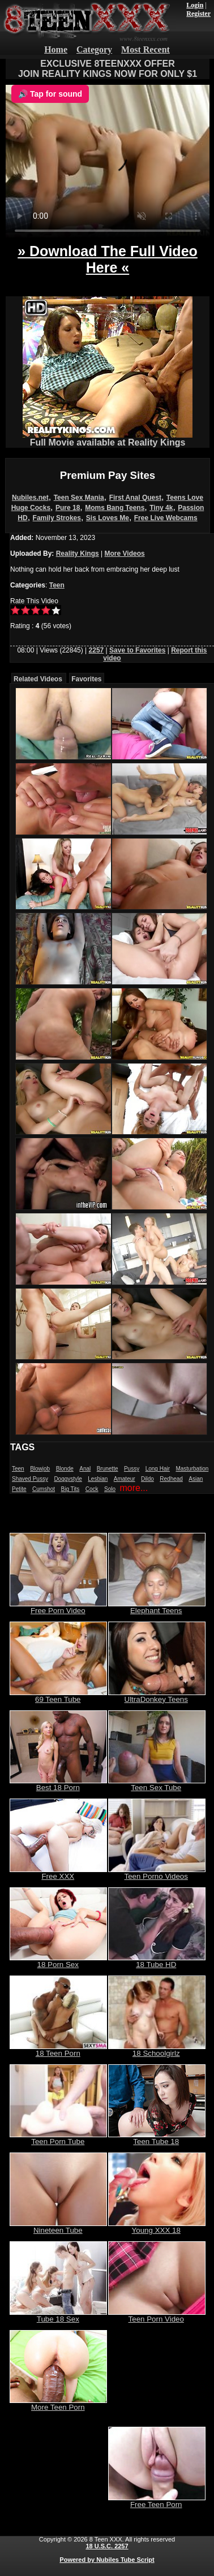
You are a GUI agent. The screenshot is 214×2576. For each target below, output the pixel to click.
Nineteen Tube (58, 2226)
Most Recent (145, 49)
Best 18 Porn (58, 1784)
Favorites (86, 679)
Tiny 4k (161, 508)
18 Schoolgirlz (157, 2050)
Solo (109, 1489)
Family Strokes (57, 518)
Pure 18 (67, 508)
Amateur (124, 1479)
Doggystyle (68, 1479)
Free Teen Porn (157, 2501)
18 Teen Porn (58, 2050)
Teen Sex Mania (79, 498)
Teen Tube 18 (157, 2138)
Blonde (65, 1469)
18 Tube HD (157, 1961)
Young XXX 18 (157, 2226)
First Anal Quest (135, 498)
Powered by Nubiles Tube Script (106, 2559)
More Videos (125, 553)
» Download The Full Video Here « (108, 259)
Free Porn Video (58, 1607)
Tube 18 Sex (58, 2315)
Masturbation (192, 1469)
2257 (96, 650)
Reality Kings (77, 553)
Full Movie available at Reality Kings (107, 438)
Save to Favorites (137, 650)
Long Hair (157, 1469)
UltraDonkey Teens (157, 1696)
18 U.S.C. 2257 (106, 2546)
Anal (85, 1469)
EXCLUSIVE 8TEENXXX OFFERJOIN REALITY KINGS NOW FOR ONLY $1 (107, 69)
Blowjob (40, 1469)
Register (198, 14)
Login (194, 5)
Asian (196, 1479)
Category (94, 49)
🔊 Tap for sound (50, 93)
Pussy (131, 1469)
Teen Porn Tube (58, 2138)
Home (55, 49)
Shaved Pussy (30, 1479)
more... (133, 1488)
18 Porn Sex (58, 1961)
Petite (19, 1489)
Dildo (147, 1479)
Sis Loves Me (107, 518)
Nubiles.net (30, 498)
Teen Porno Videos (157, 1873)
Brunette (107, 1469)
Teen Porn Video (157, 2315)
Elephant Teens (157, 1607)
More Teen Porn (58, 2403)
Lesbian (98, 1479)
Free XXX (58, 1873)
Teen (57, 585)
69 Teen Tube (58, 1696)
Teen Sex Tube (157, 1784)
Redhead (171, 1479)
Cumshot (43, 1489)
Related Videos (38, 679)
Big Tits (70, 1489)
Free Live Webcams (166, 518)
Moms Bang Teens (114, 508)
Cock (92, 1489)
